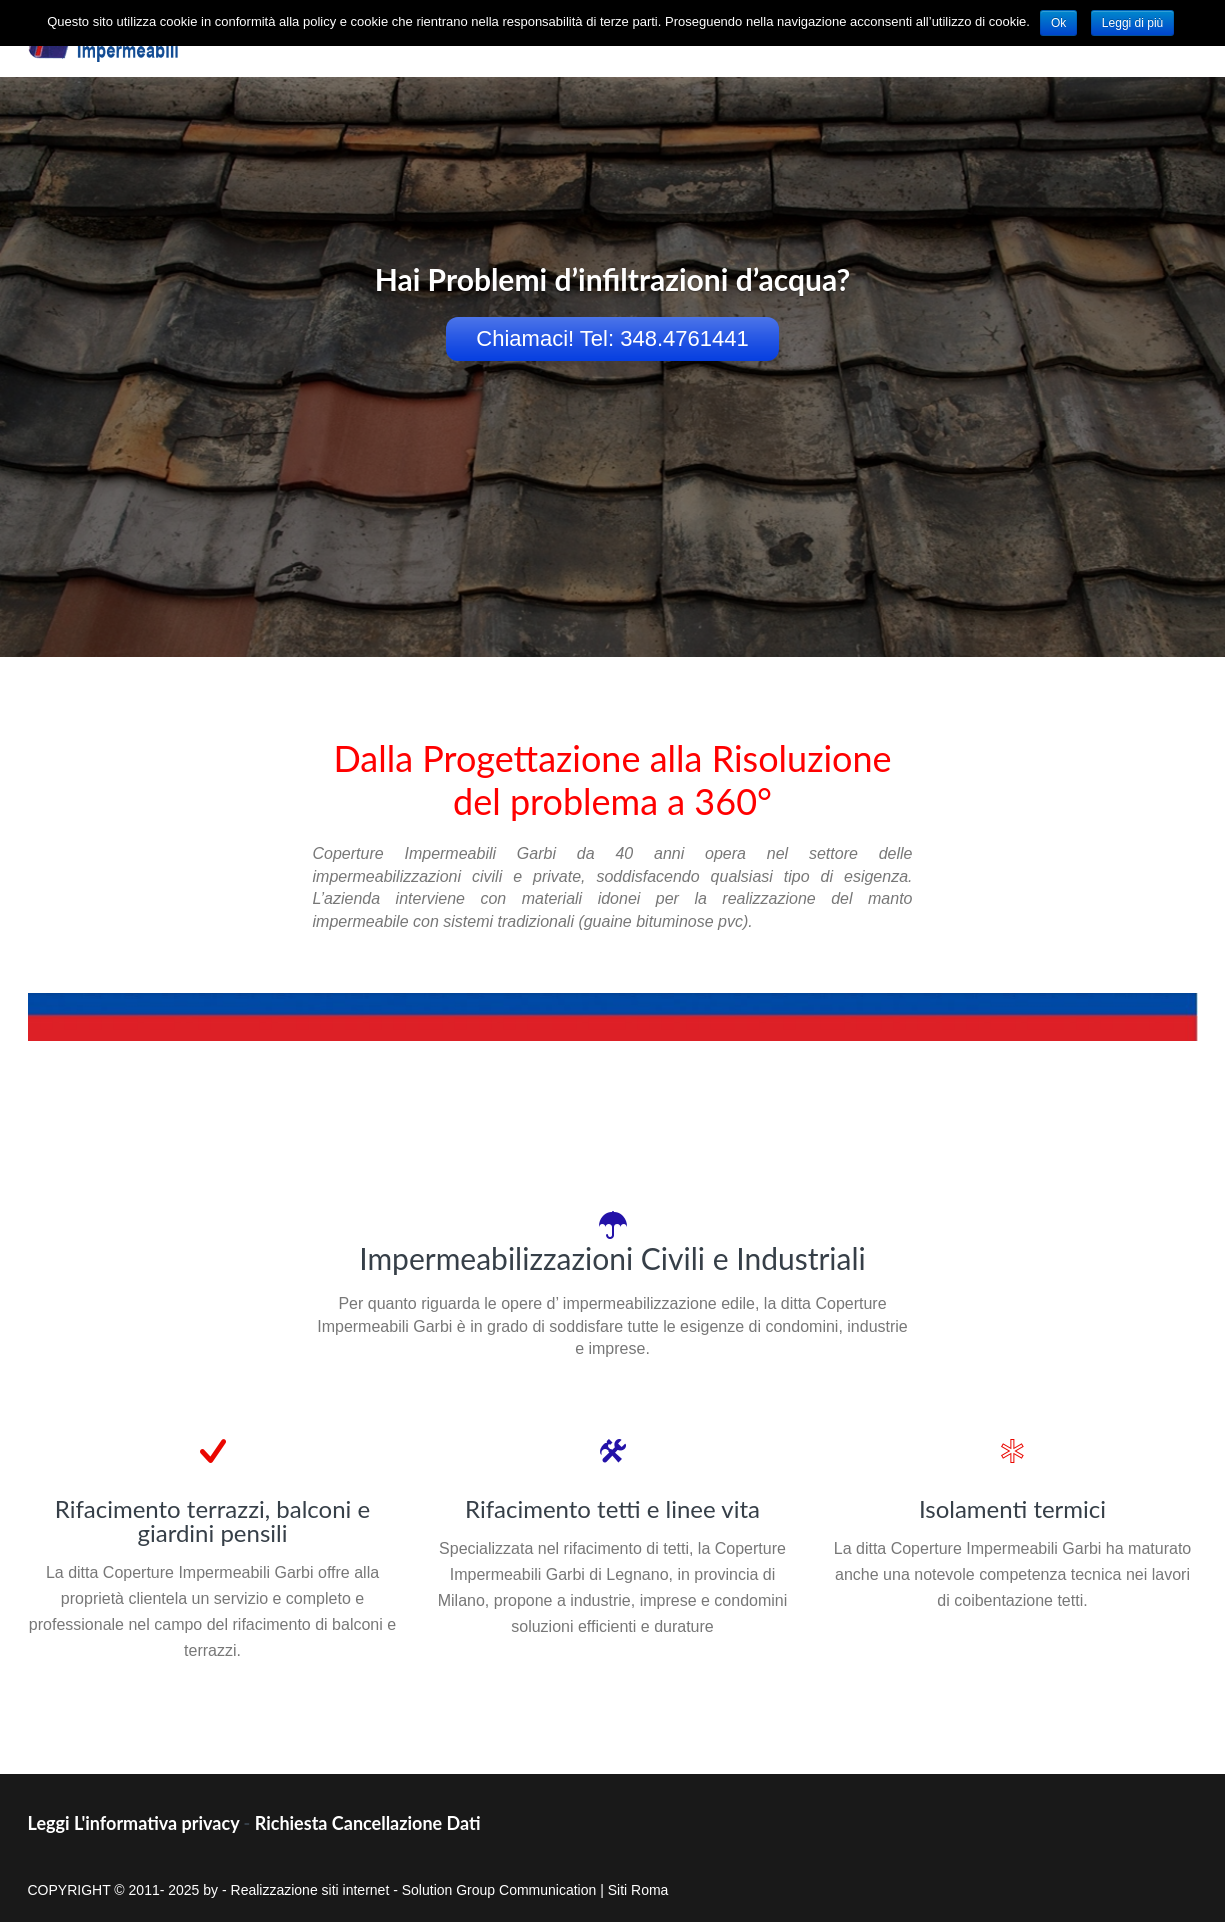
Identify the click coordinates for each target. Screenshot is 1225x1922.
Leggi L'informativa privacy (134, 1823)
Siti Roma (638, 1890)
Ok (1058, 23)
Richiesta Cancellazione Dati (368, 1823)
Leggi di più (1132, 23)
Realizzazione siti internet (310, 1890)
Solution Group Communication (499, 1890)
